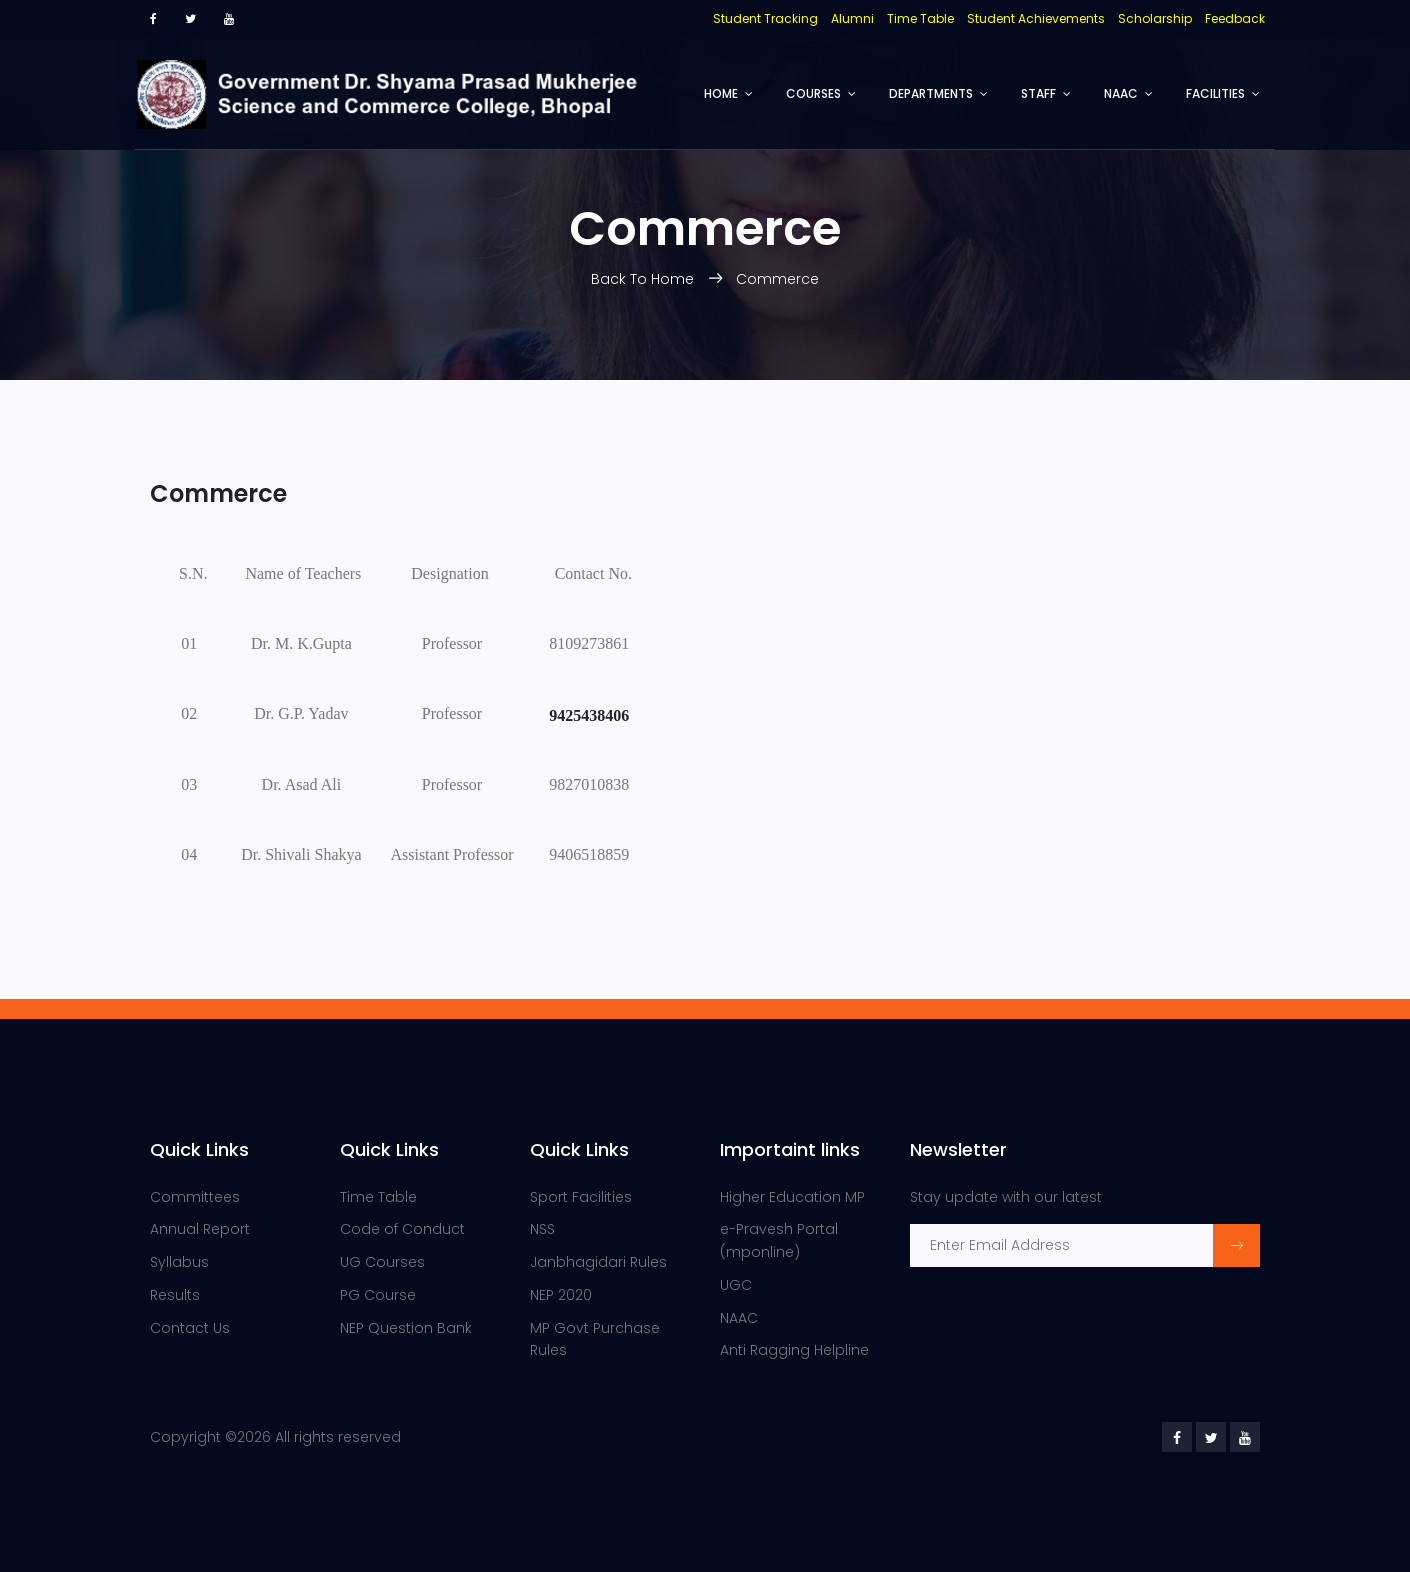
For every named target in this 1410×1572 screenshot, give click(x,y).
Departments (931, 93)
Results (175, 1295)
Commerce (777, 279)
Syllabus (179, 1262)
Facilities (1215, 93)
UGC (736, 1285)
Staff (1038, 93)
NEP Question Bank (406, 1328)
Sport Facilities (581, 1197)
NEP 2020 (561, 1295)
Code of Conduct (402, 1229)
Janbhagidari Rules (598, 1262)
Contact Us (190, 1328)
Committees (195, 1197)
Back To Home (644, 279)
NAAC (1121, 93)
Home (721, 93)
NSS (542, 1229)
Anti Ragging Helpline (794, 1350)
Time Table (378, 1197)
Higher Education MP (792, 1197)
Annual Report (200, 1229)
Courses (813, 93)
